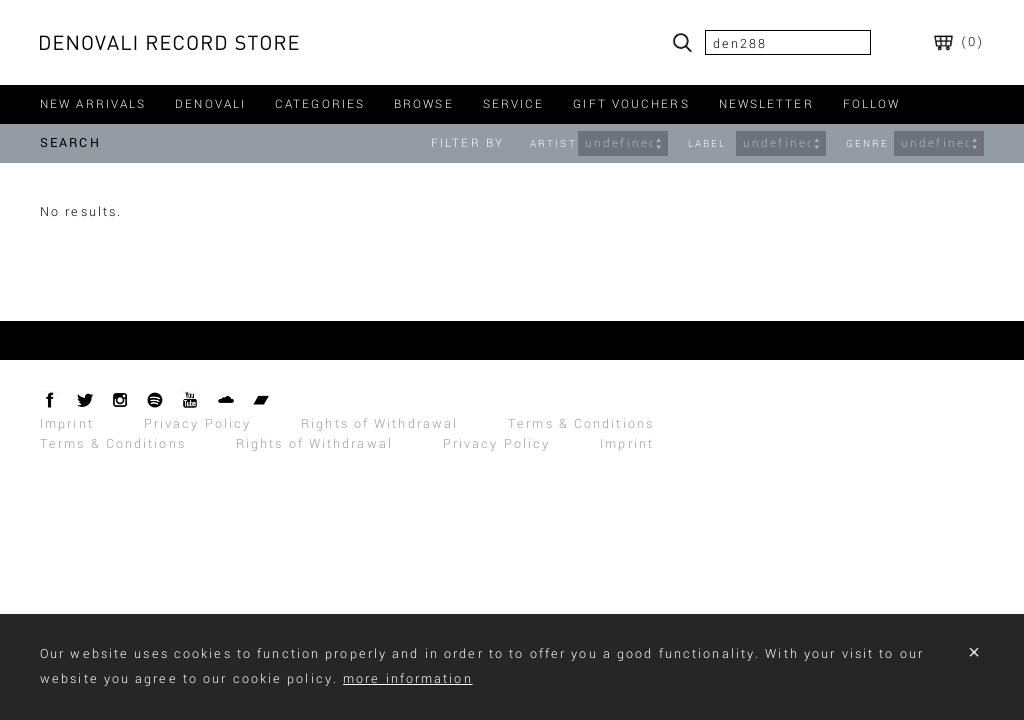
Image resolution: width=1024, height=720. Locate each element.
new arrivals (93, 104)
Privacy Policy (197, 424)
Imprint (67, 424)
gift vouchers (631, 104)
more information (408, 679)
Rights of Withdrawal (379, 424)
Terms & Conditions (581, 424)
